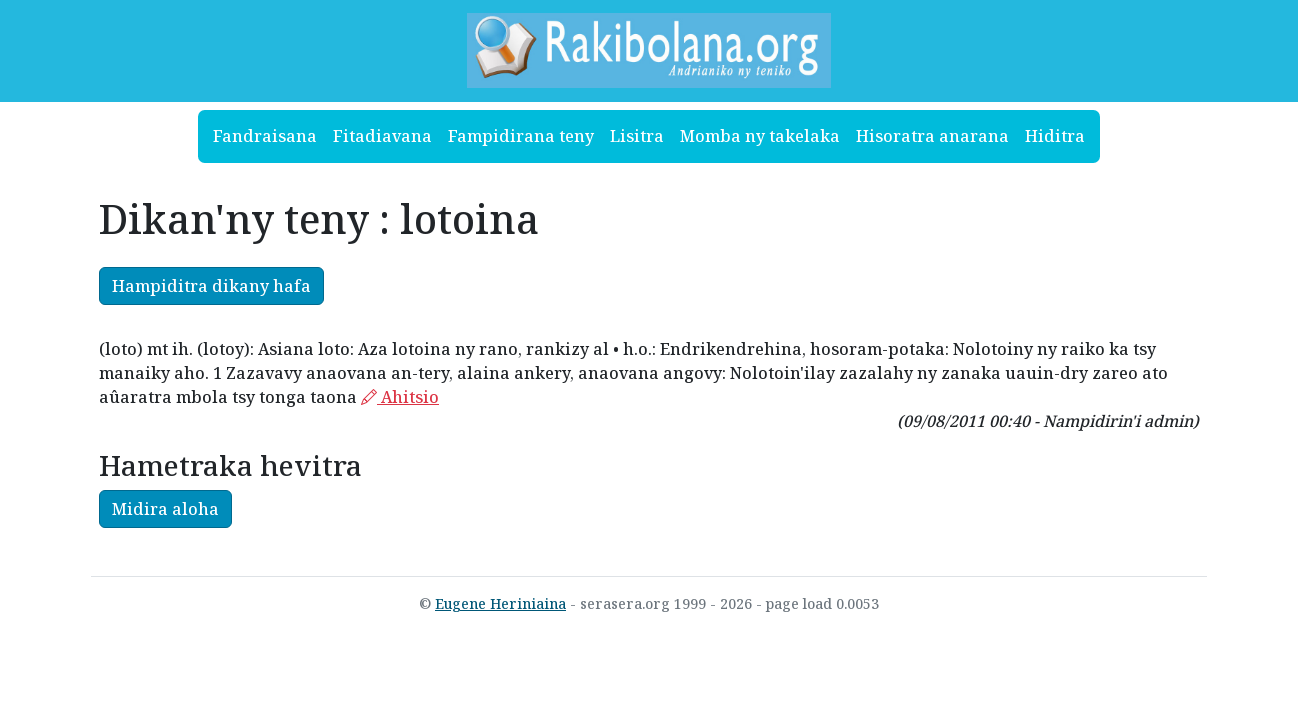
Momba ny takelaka (760, 136)
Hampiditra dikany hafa (211, 286)
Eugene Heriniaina (500, 603)
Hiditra (1055, 136)
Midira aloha (165, 509)
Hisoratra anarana (932, 136)
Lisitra (637, 136)
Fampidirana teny (521, 136)
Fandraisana (265, 136)
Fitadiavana (382, 136)
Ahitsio (400, 397)
